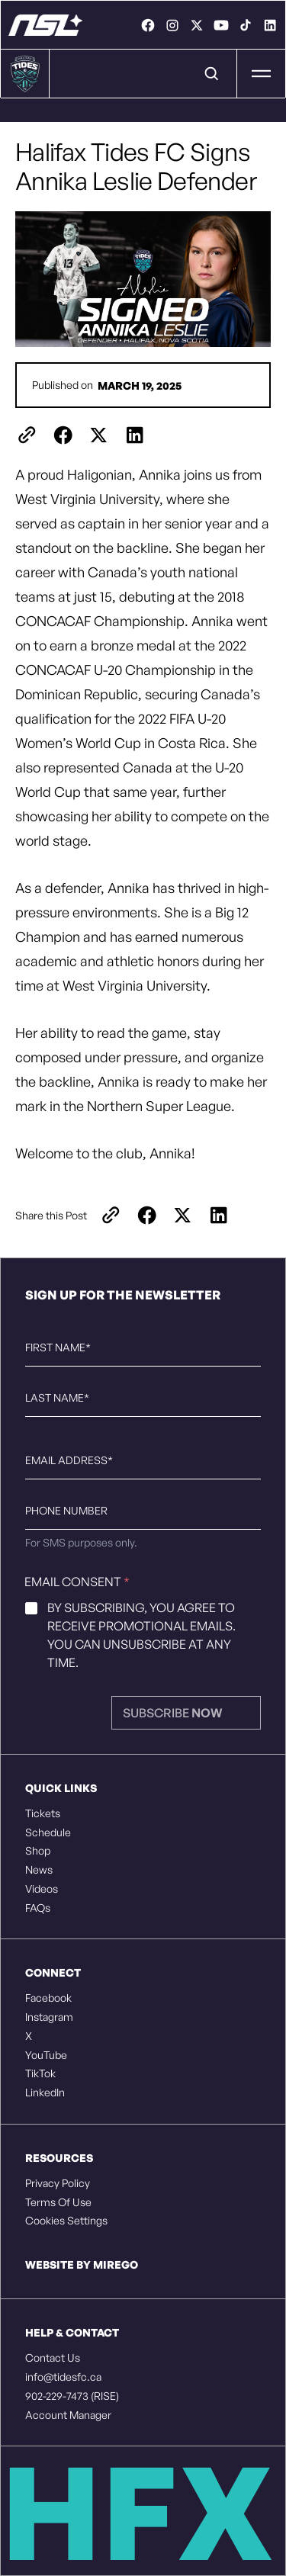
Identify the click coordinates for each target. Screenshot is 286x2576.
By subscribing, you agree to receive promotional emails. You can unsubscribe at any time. (141, 1635)
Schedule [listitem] (48, 1832)
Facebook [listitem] (48, 1998)
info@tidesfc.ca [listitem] (63, 2377)
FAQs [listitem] (37, 1908)
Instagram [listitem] (49, 2017)
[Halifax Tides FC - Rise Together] (45, 25)
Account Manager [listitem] (68, 2415)
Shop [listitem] (37, 1851)
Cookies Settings (66, 2221)
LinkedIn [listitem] (45, 2092)
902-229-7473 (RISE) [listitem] (72, 2396)
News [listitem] (39, 1870)
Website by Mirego (81, 2264)
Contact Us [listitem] (52, 2358)
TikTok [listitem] (40, 2073)
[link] (148, 25)
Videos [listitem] (41, 1889)
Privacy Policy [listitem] (57, 2183)
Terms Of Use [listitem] (58, 2202)
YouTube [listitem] (46, 2055)
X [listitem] (28, 2036)
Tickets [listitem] (42, 1813)
